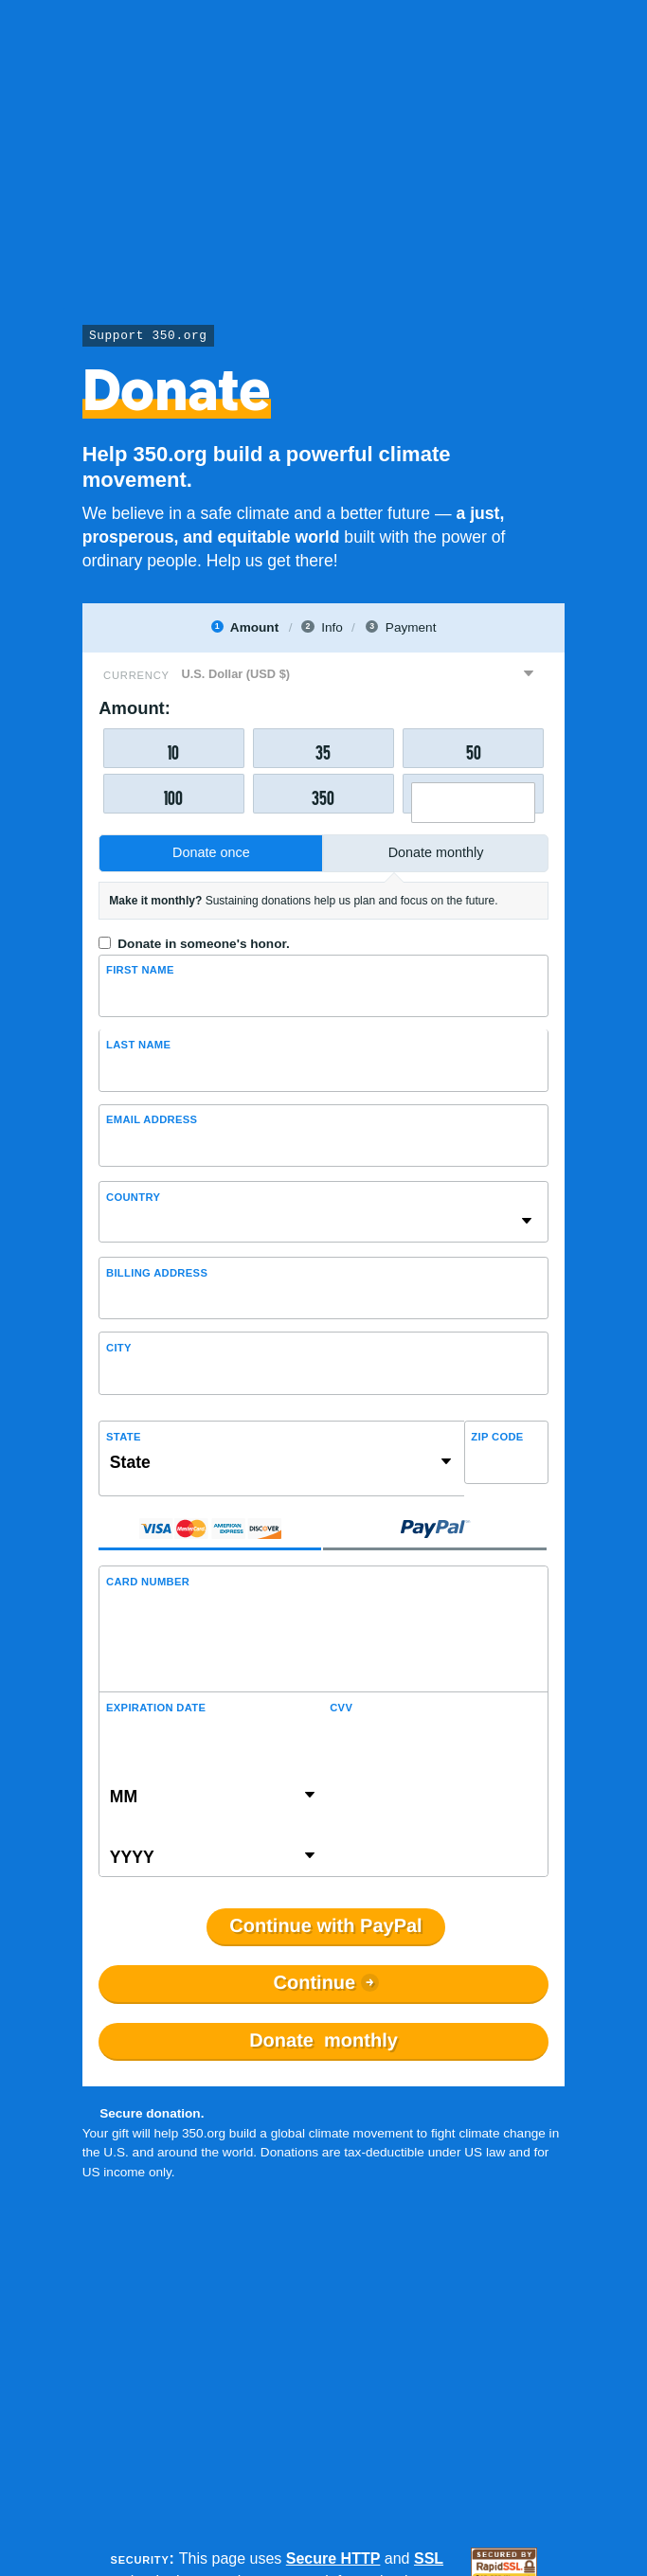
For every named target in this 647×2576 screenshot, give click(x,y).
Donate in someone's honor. (203, 944)
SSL (428, 2558)
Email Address (151, 1119)
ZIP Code (497, 1436)
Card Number (147, 1581)
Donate (323, 2040)
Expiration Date (156, 1707)
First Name (140, 969)
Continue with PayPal (325, 1926)
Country (133, 1197)
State (123, 1436)
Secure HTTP (333, 2558)
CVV (341, 1707)
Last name (138, 1044)
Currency (136, 675)
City (119, 1347)
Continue (315, 1983)
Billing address (156, 1273)
